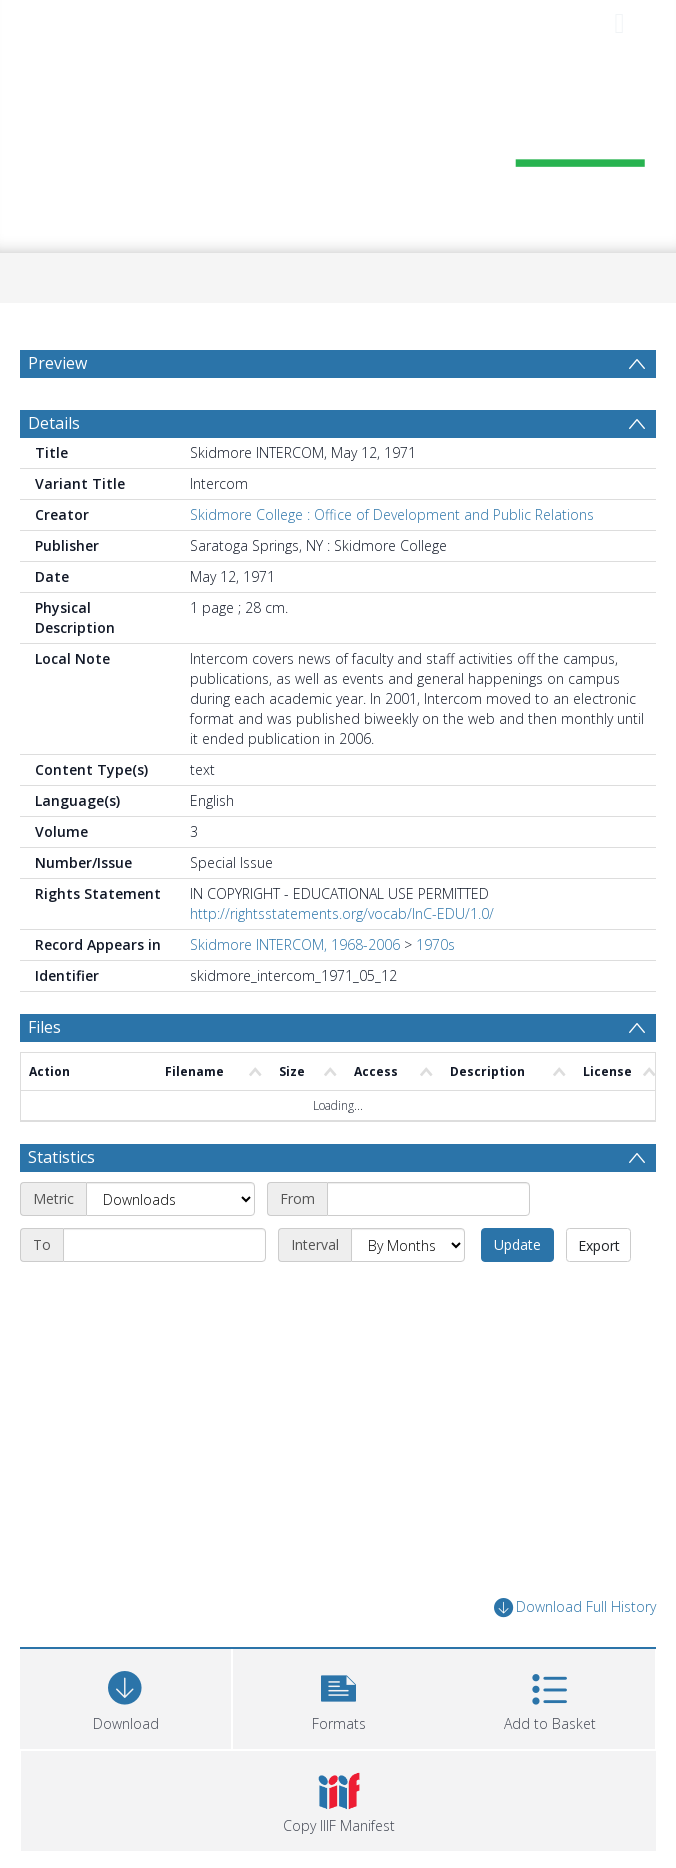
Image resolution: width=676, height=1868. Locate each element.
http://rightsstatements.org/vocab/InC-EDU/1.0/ (342, 913)
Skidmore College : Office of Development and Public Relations (392, 514)
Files (44, 1027)
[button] (338, 1696)
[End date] (164, 1245)
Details (54, 423)
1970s (435, 944)
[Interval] (408, 1245)
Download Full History (575, 1607)
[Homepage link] (338, 147)
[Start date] (428, 1199)
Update (517, 1244)
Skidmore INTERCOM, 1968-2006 (295, 944)
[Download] (125, 1696)
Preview (57, 363)
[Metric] (170, 1199)
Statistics (61, 1157)
